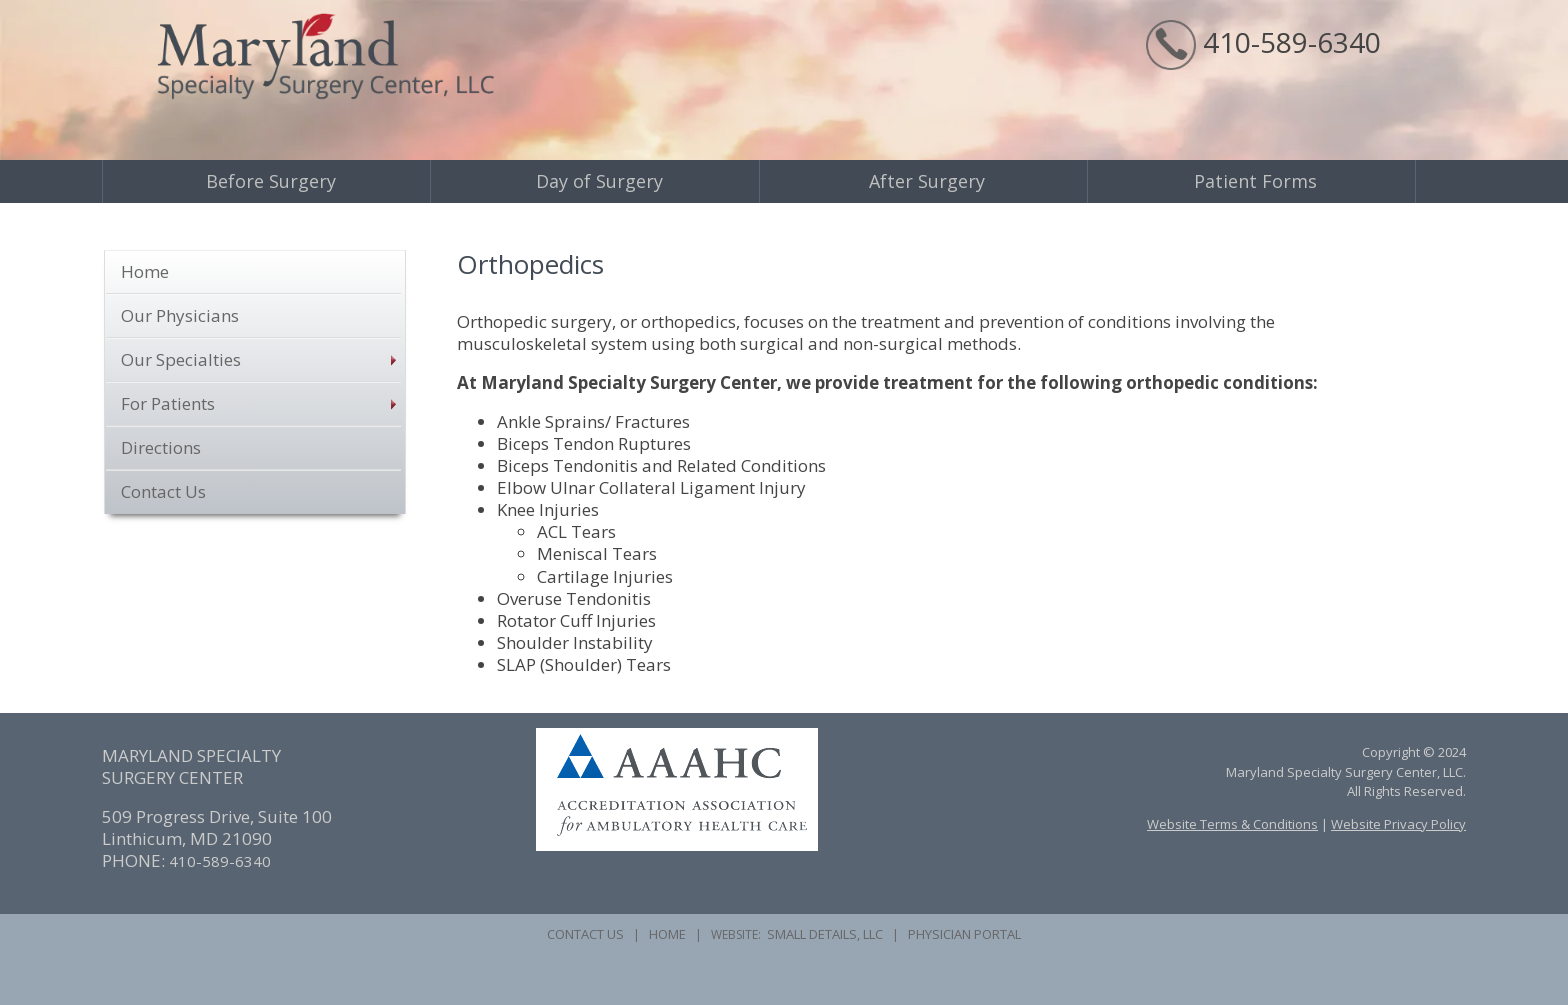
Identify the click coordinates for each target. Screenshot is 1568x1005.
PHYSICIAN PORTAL (964, 934)
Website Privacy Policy (1398, 824)
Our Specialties (181, 359)
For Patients (168, 403)
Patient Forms (1255, 181)
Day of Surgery (599, 181)
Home (145, 271)
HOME (667, 934)
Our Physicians (180, 315)
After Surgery (927, 181)
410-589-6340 (1292, 42)
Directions (161, 447)
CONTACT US (585, 934)
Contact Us (163, 491)
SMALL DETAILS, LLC (825, 934)
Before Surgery (271, 181)
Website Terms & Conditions (1232, 824)
